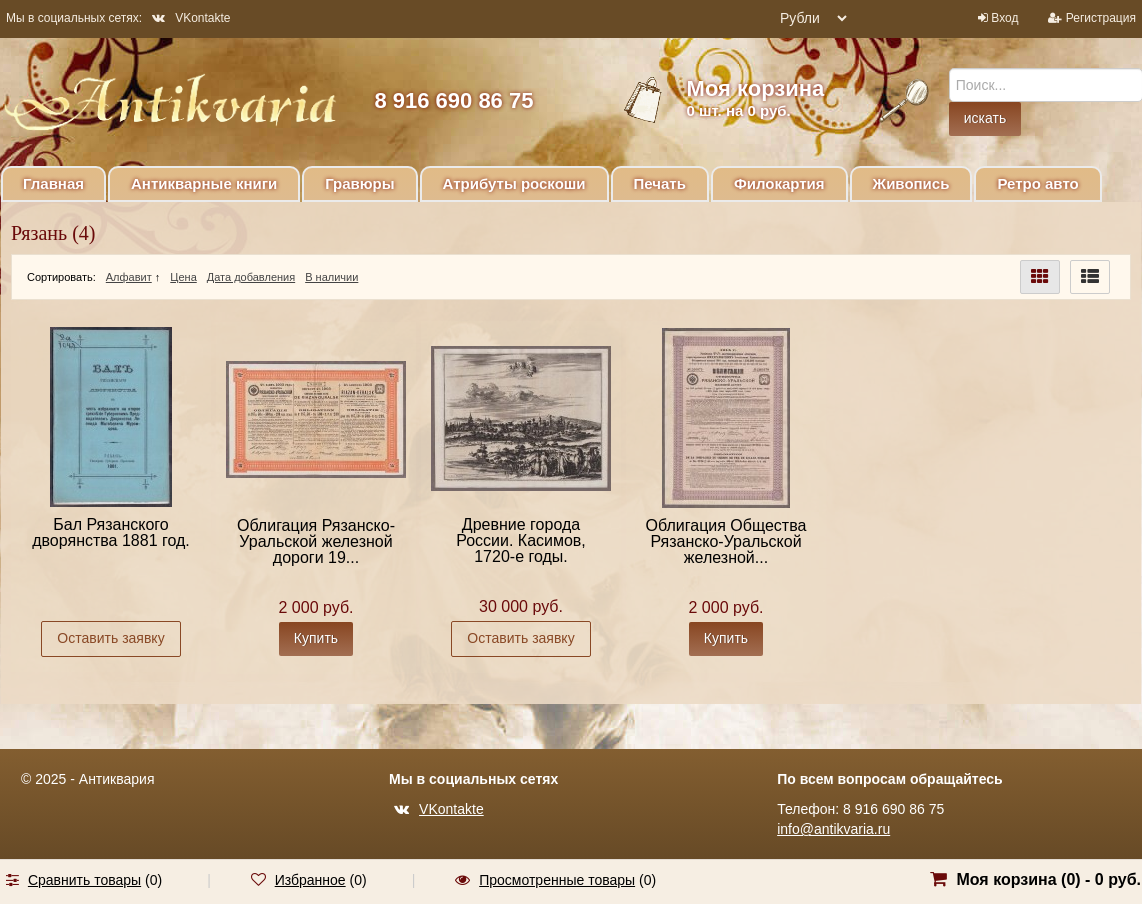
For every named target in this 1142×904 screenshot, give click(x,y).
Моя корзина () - (1048, 879)
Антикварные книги (204, 183)
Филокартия (779, 183)
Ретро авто (1037, 183)
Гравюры (359, 183)
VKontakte (191, 18)
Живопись (911, 183)
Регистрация (1101, 18)
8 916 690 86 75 (453, 100)
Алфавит (129, 277)
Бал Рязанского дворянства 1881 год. (111, 532)
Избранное (310, 880)
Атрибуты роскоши (514, 183)
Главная (53, 183)
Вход (1004, 18)
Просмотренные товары (557, 880)
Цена (183, 277)
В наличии (331, 277)
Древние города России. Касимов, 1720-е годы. (521, 540)
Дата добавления (251, 277)
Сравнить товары (84, 880)
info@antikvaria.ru (833, 829)
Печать (660, 183)
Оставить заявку (110, 638)
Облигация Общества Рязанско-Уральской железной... (726, 541)
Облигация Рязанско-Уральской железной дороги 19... (316, 541)
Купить (316, 638)
